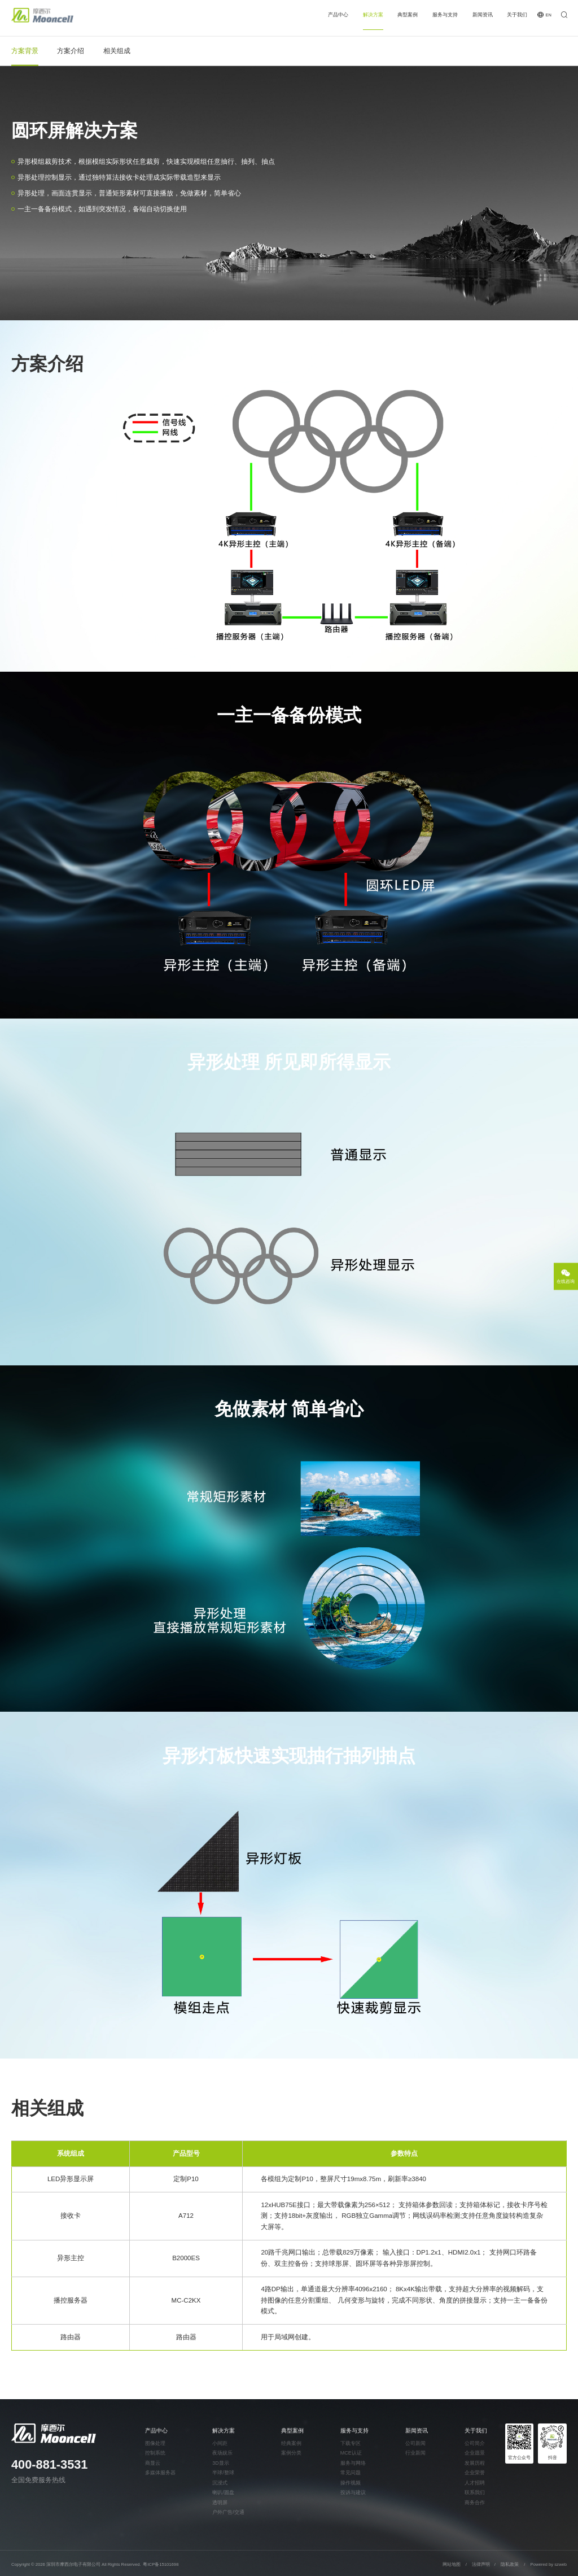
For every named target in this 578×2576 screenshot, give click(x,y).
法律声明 (481, 2564)
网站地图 (452, 2564)
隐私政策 (510, 2564)
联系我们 (475, 2492)
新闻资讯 (482, 15)
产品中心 (338, 15)
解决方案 (373, 15)
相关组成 (116, 50)
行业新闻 (415, 2453)
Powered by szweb (549, 2564)
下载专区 (350, 2443)
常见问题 (350, 2472)
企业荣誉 (475, 2472)
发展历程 (475, 2463)
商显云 (152, 2463)
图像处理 (155, 2443)
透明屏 (219, 2502)
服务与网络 (353, 2463)
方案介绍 (70, 50)
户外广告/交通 (228, 2512)
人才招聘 (475, 2483)
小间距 (219, 2443)
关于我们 (517, 15)
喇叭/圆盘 (223, 2492)
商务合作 (475, 2502)
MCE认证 (351, 2453)
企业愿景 (475, 2453)
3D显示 (220, 2463)
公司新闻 (415, 2443)
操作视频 (350, 2483)
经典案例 (291, 2443)
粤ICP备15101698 (160, 2564)
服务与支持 (445, 15)
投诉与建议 (353, 2492)
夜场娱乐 (222, 2453)
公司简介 (475, 2443)
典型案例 (407, 15)
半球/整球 (223, 2472)
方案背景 (24, 50)
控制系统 (155, 2453)
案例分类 (291, 2453)
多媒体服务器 (160, 2472)
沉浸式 (219, 2483)
